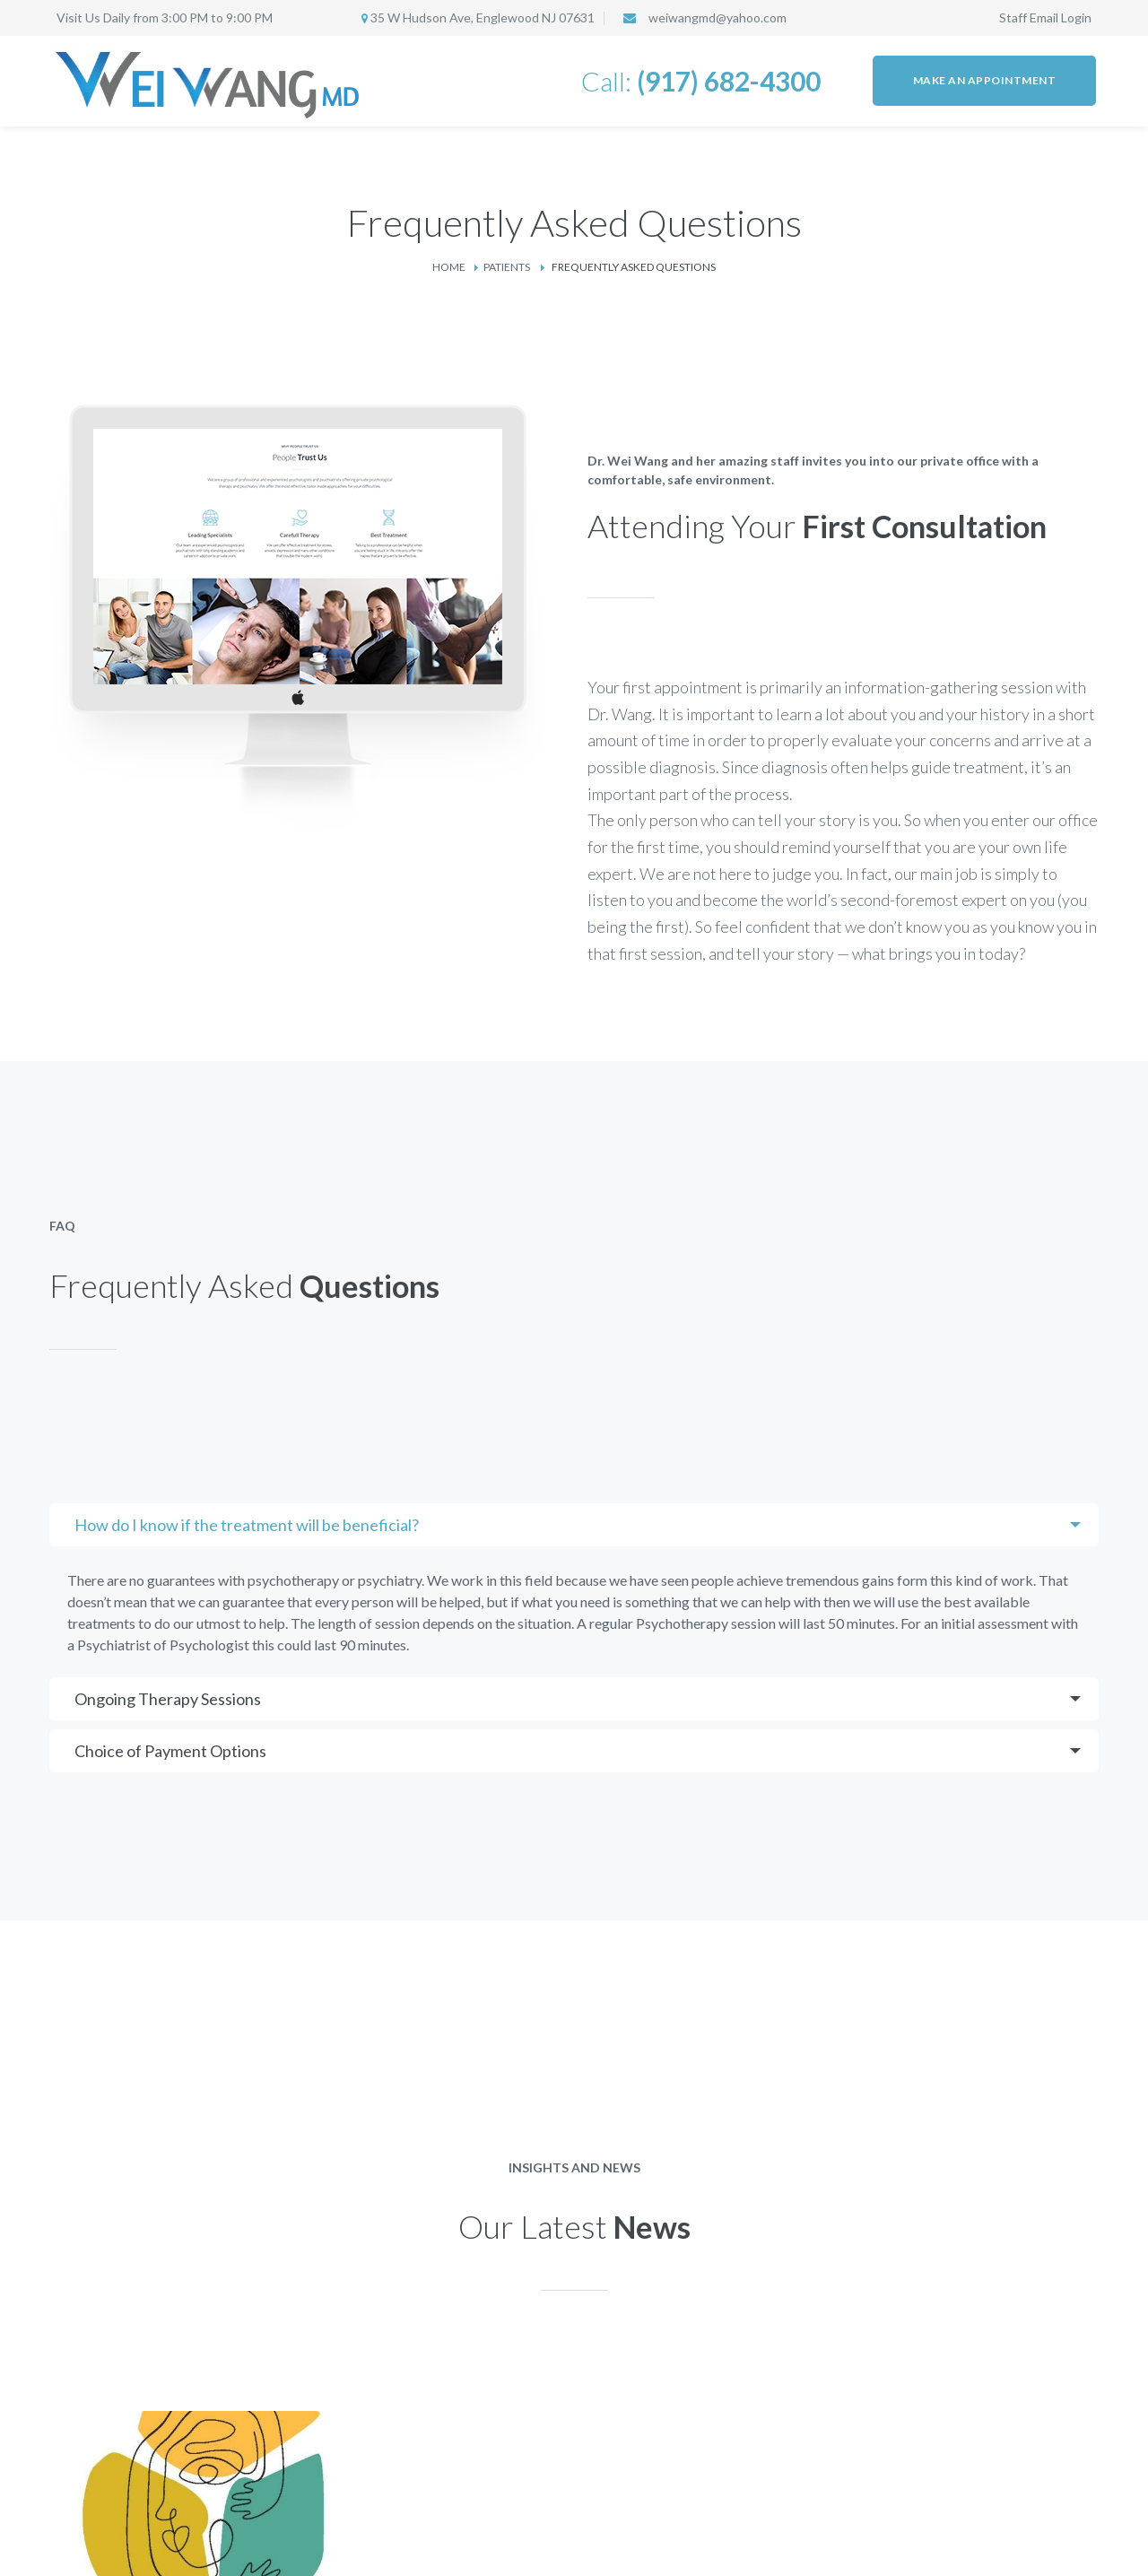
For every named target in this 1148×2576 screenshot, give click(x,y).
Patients (506, 267)
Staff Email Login (1045, 17)
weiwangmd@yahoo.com (717, 17)
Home (448, 267)
